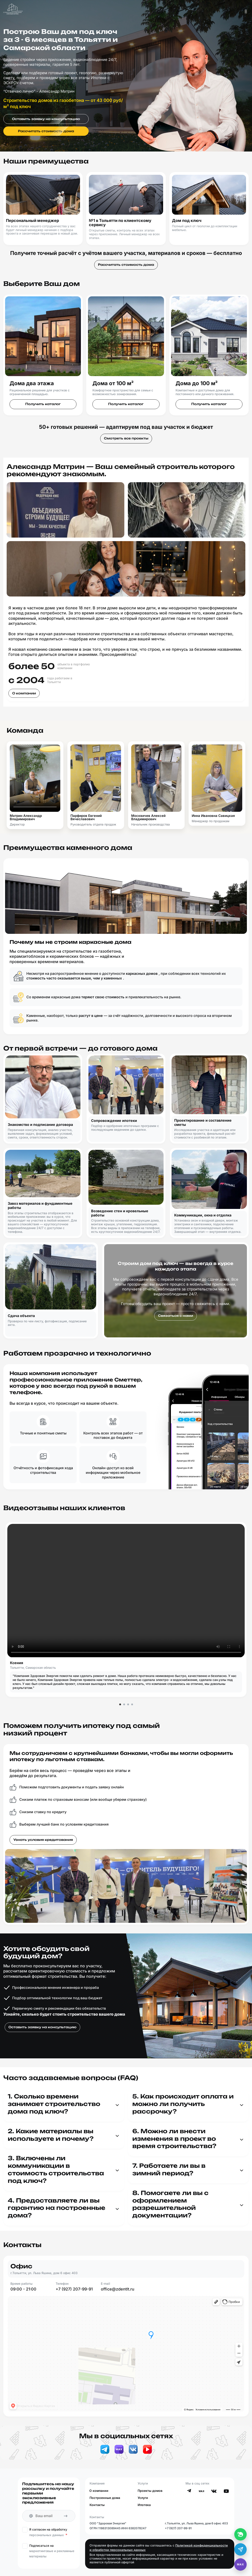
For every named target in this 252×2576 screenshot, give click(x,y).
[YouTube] (226, 2491)
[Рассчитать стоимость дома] (46, 131)
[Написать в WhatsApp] (240, 2534)
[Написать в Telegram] (240, 2549)
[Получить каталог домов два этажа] (43, 404)
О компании (24, 693)
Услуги (143, 2498)
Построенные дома (105, 2498)
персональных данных (46, 2535)
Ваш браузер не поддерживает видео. (35, 778)
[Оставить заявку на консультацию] (46, 119)
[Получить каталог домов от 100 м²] (125, 404)
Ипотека (144, 2505)
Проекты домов (150, 2490)
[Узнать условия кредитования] (43, 1840)
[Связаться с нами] (175, 1316)
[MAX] (201, 2491)
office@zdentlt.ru (117, 2289)
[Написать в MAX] (240, 2564)
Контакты (97, 2505)
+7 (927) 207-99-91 (74, 2289)
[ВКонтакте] (213, 2491)
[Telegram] (189, 2491)
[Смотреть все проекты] (126, 438)
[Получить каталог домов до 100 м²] (209, 404)
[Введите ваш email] (46, 2515)
